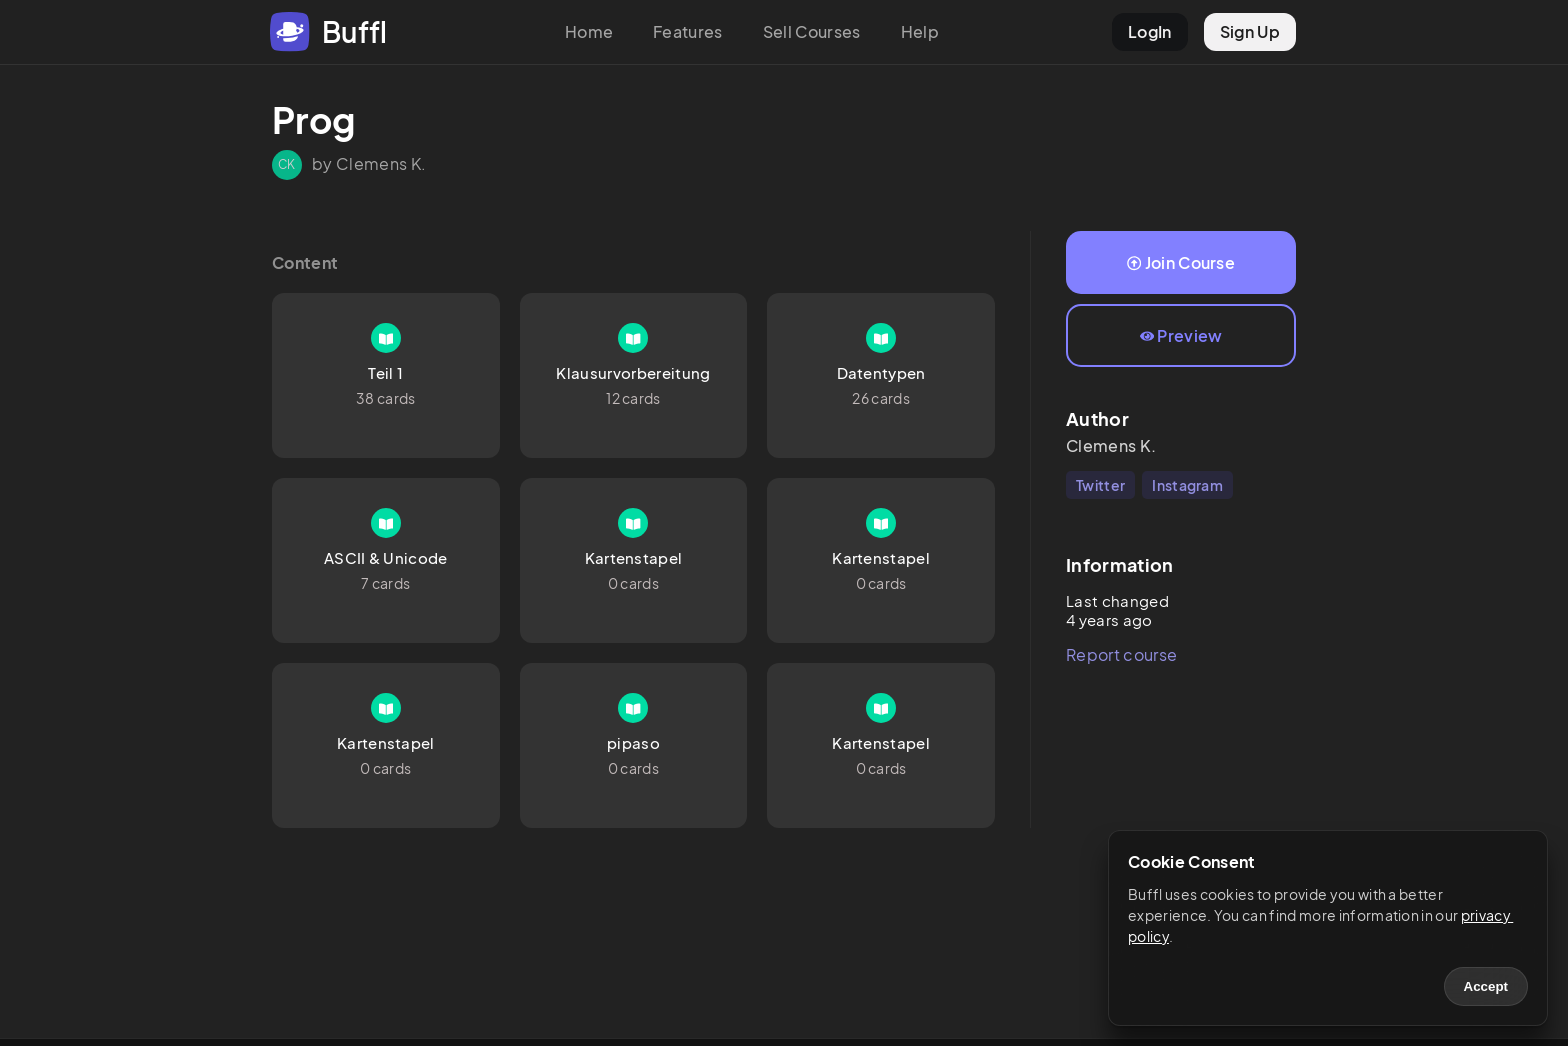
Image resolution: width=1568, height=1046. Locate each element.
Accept (1486, 986)
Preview (1181, 335)
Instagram (1187, 485)
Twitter (1100, 485)
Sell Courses (812, 31)
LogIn (1150, 31)
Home (589, 31)
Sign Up (1250, 31)
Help (920, 31)
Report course (1121, 654)
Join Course (1181, 262)
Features (688, 31)
